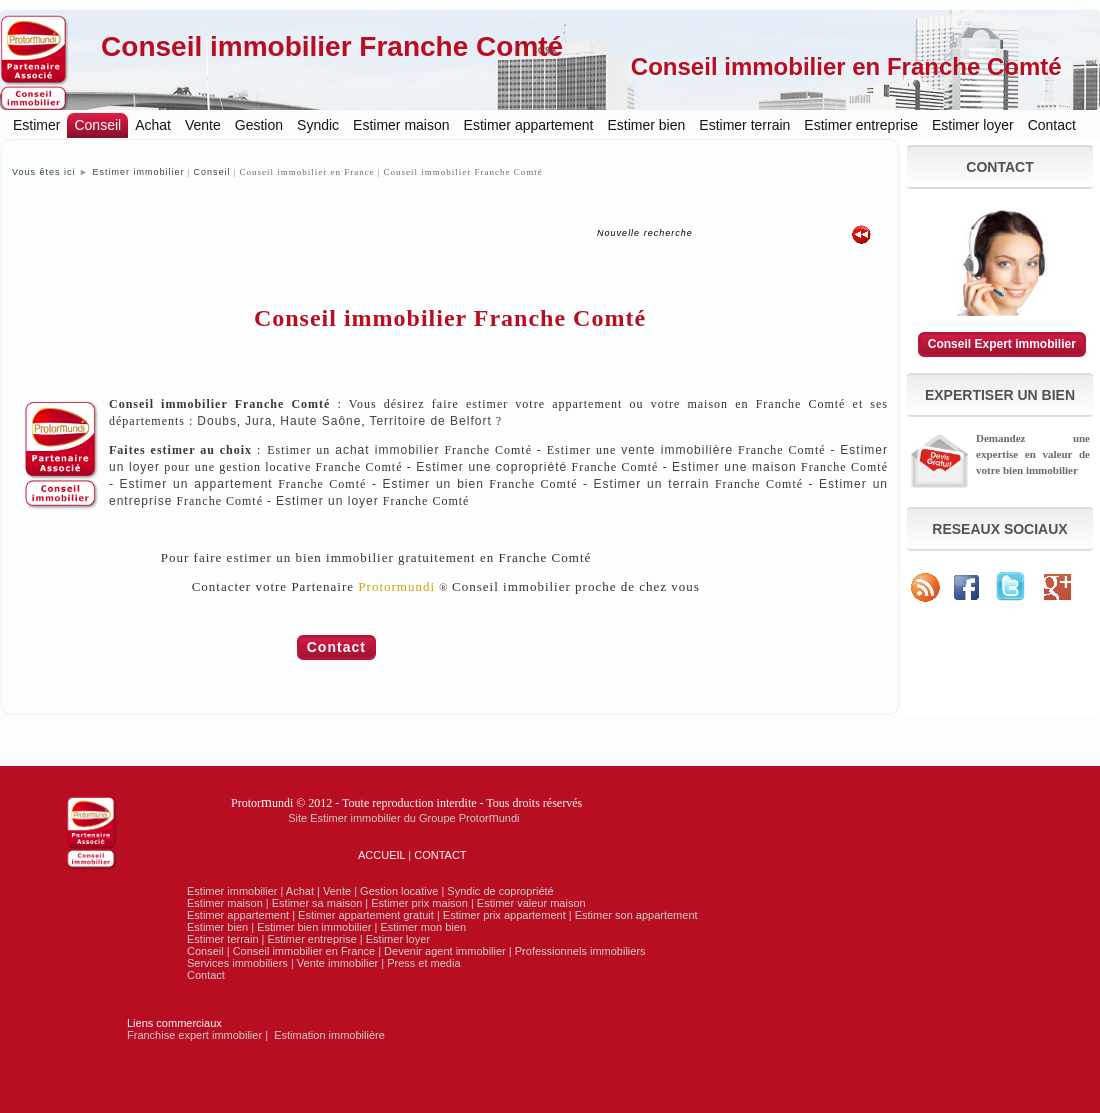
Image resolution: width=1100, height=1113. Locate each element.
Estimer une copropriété (491, 467)
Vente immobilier (337, 963)
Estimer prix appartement (504, 915)
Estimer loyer (973, 125)
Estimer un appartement (196, 484)
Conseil (97, 125)
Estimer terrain (744, 125)
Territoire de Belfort (430, 421)
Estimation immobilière (329, 1035)
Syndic (318, 125)
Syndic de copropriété (500, 891)
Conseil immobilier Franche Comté (332, 46)
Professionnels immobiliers (580, 951)
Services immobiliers (237, 963)
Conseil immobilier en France (304, 951)
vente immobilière (677, 450)
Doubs (217, 421)
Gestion (259, 125)
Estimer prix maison (419, 903)
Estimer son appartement (636, 915)
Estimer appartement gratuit (366, 915)
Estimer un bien (432, 484)
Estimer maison (401, 125)
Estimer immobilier (138, 172)
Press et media (423, 963)
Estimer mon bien (423, 927)
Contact (1052, 125)
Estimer (36, 125)
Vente (203, 125)
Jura (258, 421)
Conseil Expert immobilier (1002, 344)
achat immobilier (387, 450)
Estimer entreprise (861, 125)
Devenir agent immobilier (445, 951)
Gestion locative (399, 891)
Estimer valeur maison (531, 903)
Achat (153, 125)
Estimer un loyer (327, 501)
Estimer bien (647, 125)
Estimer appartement (529, 125)
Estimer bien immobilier (314, 927)
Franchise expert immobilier (194, 1035)
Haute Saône (320, 421)
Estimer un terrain (652, 484)
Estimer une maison (734, 467)
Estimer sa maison (317, 903)
